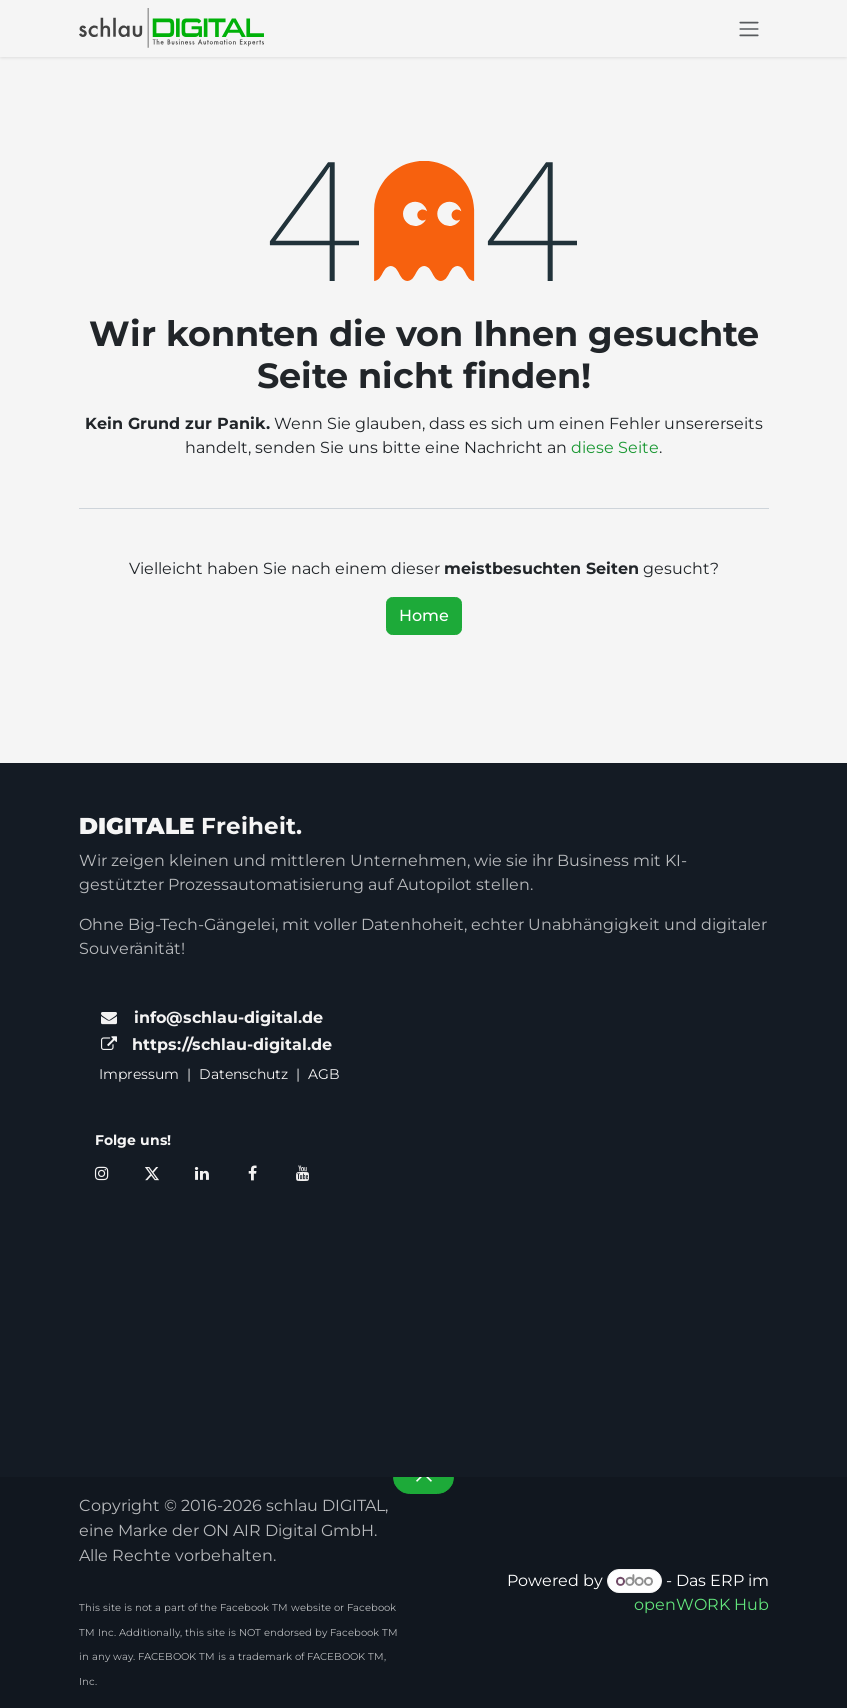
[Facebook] (253, 1173)
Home (424, 615)
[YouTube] (303, 1173)
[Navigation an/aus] (749, 28)
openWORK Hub (701, 1604)
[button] (423, 1477)
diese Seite (615, 447)
